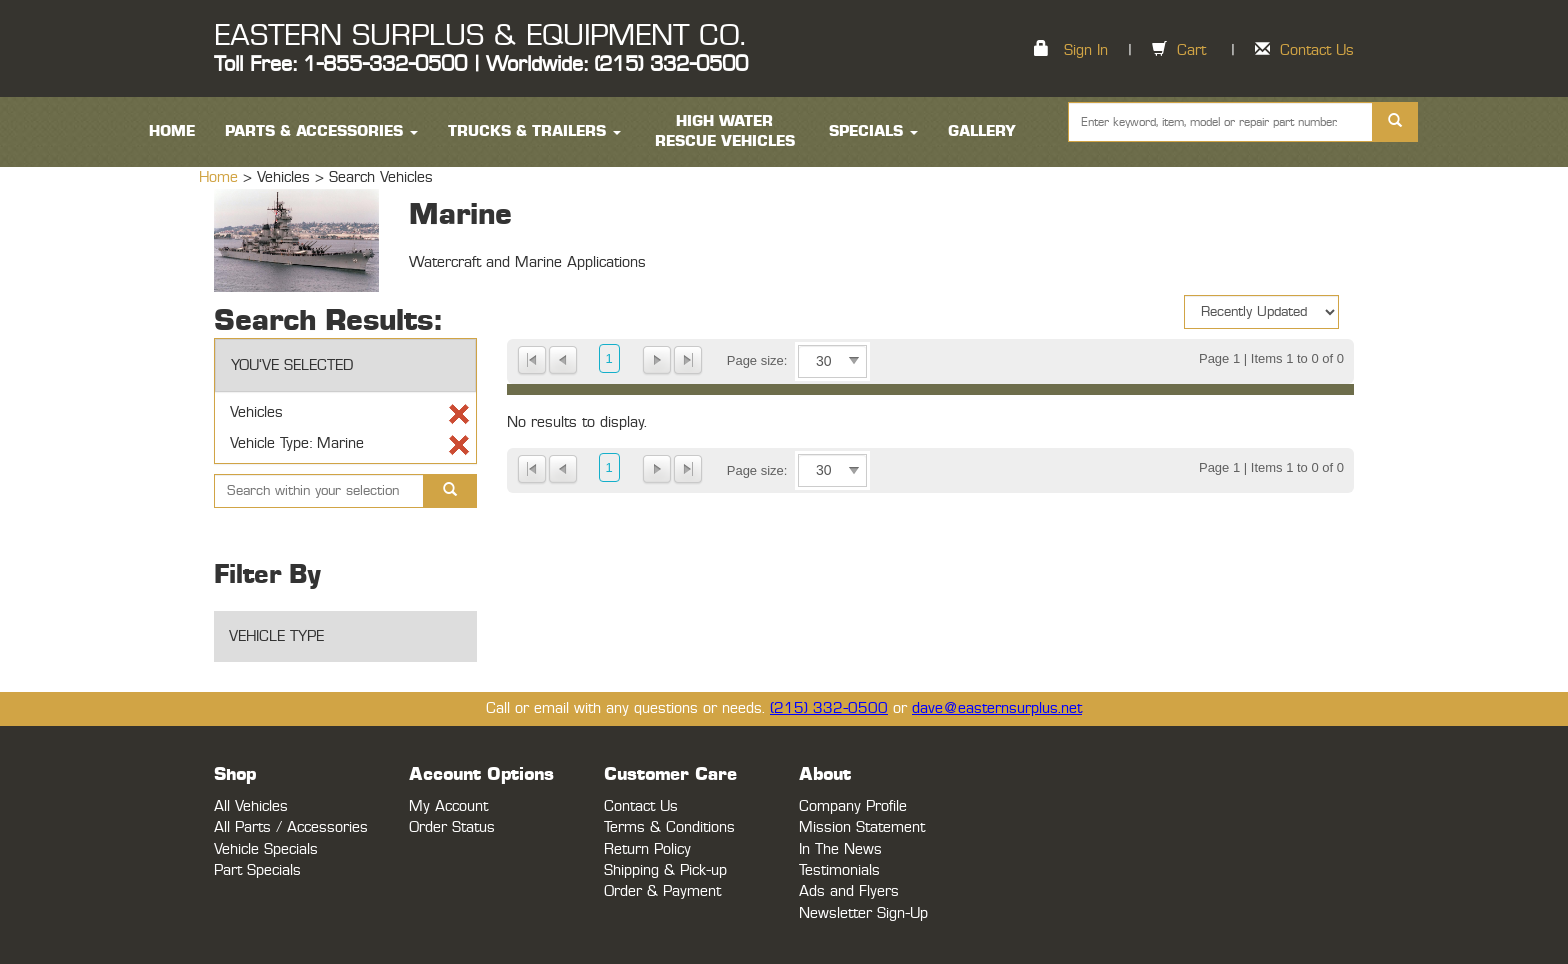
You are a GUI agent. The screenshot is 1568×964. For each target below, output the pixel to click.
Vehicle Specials (266, 849)
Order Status (452, 827)
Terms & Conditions (669, 827)
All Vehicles (251, 806)
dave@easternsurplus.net (997, 708)
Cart (1191, 50)
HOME (172, 131)
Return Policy (647, 849)
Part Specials (257, 870)
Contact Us (1317, 50)
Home (221, 177)
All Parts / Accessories (291, 827)
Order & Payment (662, 891)
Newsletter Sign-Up (863, 913)
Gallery (982, 131)
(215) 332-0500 (829, 708)
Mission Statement (862, 827)
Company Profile (853, 806)
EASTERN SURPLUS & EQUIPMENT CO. (479, 36)
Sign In (1086, 50)
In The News (840, 849)
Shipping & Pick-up (665, 870)
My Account (448, 806)
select (854, 361)
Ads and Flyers (849, 891)
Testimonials (839, 870)
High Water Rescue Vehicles (725, 131)
